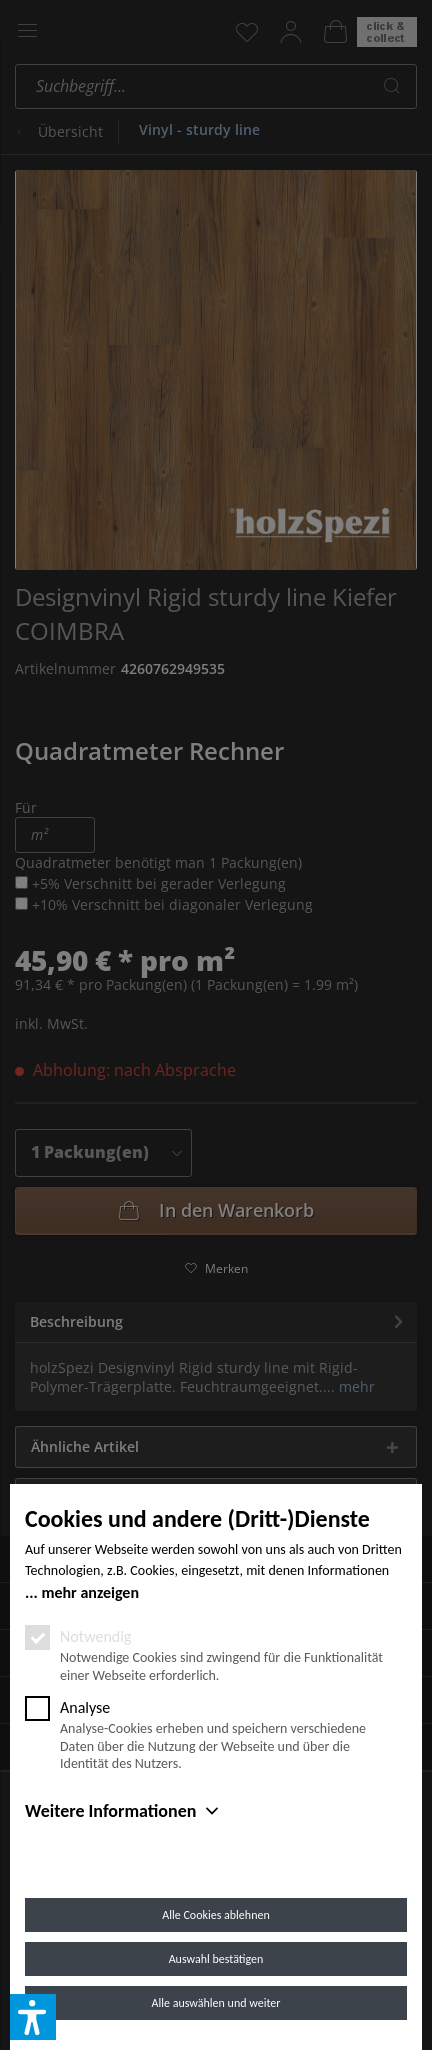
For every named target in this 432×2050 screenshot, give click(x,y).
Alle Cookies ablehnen (215, 1915)
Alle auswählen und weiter (216, 2003)
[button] (33, 2017)
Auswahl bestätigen (216, 1959)
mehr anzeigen (90, 1592)
